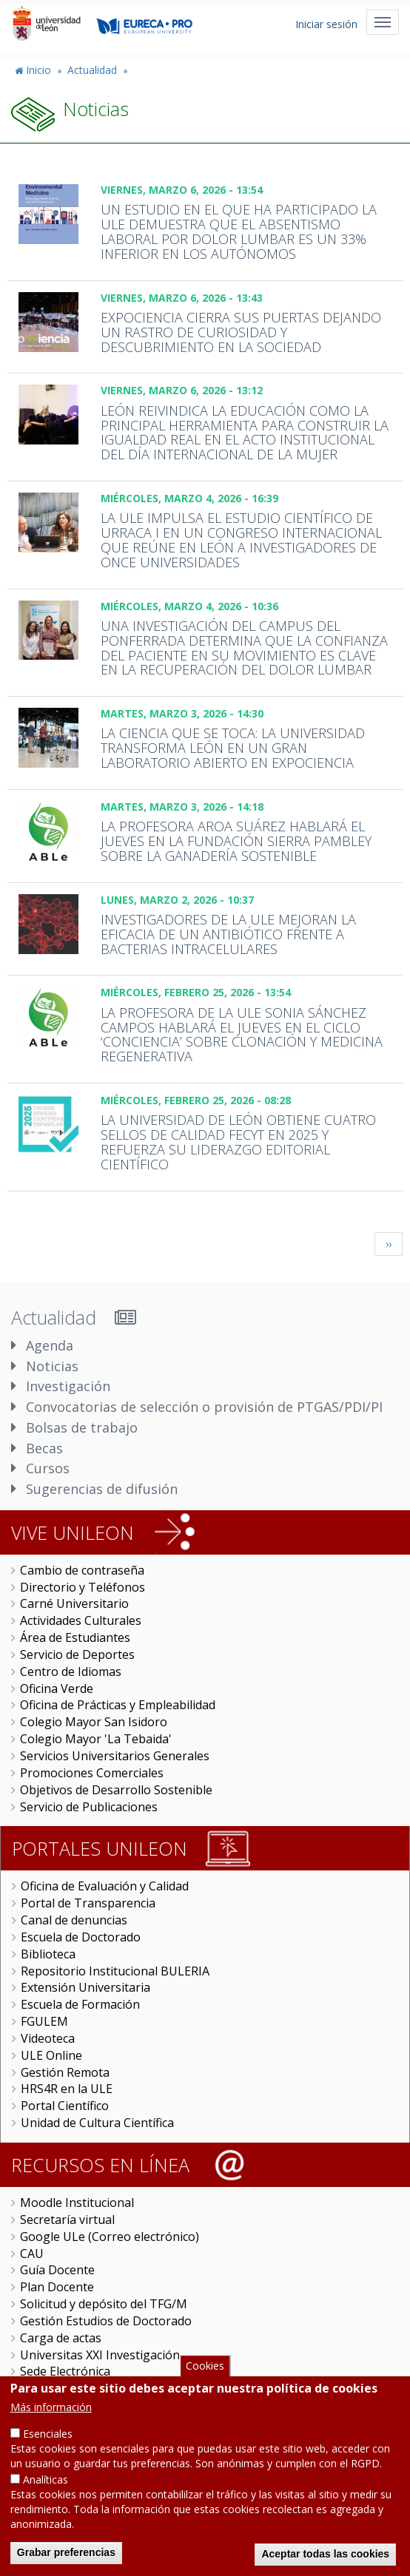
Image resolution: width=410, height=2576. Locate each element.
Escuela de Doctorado (81, 1937)
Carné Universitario (74, 1603)
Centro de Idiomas (70, 1671)
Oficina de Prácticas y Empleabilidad (117, 1705)
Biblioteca (48, 1954)
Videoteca (48, 2038)
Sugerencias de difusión (102, 1489)
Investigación (68, 1386)
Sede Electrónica (65, 2371)
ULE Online (51, 2055)
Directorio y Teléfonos (82, 1587)
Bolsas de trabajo (82, 1427)
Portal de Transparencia (88, 1903)
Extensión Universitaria (85, 1987)
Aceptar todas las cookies (325, 2554)
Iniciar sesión (326, 24)
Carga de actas (60, 2338)
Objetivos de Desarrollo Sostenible (116, 1790)
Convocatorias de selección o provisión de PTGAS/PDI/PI (204, 1407)
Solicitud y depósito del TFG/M (103, 2304)
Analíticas (45, 2479)
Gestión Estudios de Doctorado (106, 2321)
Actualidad (92, 70)
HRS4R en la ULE (66, 2088)
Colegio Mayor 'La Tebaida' (96, 1739)
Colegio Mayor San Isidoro (93, 1722)
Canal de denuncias (74, 1920)
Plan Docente (57, 2287)
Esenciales (48, 2434)
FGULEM (44, 2021)
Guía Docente (57, 2270)
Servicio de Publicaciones (89, 1807)
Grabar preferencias (66, 2552)
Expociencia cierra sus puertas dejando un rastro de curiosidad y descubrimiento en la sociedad (241, 332)
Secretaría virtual (67, 2219)
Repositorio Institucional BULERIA (115, 1971)
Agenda (49, 1345)
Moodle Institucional (77, 2202)
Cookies (205, 2366)
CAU (32, 2253)
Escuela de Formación (80, 2004)
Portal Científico (65, 2105)
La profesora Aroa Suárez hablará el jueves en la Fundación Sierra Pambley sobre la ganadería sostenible (236, 841)
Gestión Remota (65, 2072)
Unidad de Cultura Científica (97, 2122)
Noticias (52, 1366)
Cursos (48, 1468)
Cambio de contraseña (82, 1570)
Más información (51, 2407)
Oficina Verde (56, 1688)
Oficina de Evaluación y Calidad (105, 1886)
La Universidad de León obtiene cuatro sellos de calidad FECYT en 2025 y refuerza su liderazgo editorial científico (238, 1141)
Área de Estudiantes (75, 1637)
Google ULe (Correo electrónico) (109, 2236)
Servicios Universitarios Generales (114, 1756)
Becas (44, 1448)
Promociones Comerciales (92, 1773)
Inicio (38, 70)
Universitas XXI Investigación (100, 2355)
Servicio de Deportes (77, 1654)
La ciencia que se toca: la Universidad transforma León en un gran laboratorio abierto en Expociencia (233, 747)
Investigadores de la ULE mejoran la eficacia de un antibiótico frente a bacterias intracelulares (228, 934)
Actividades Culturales (80, 1620)
